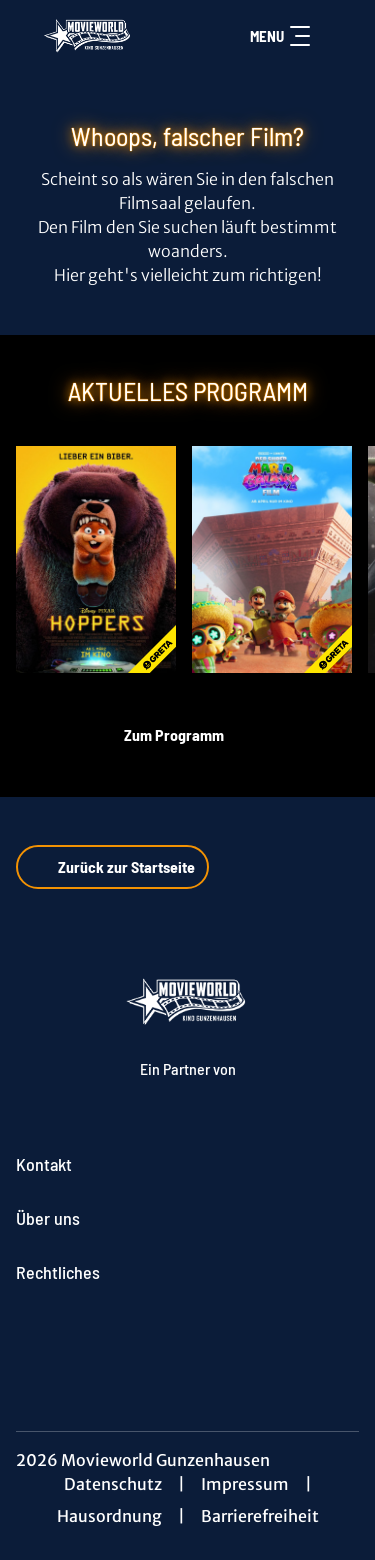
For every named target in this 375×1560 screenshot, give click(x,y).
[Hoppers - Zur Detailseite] (96, 559)
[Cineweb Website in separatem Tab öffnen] (188, 1088)
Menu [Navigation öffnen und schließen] (280, 36)
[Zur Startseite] (88, 36)
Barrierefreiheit (260, 1516)
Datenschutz (113, 1484)
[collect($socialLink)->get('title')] (188, 1339)
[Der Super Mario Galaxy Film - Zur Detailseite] (272, 559)
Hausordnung (109, 1516)
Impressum (245, 1484)
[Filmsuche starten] (339, 36)
